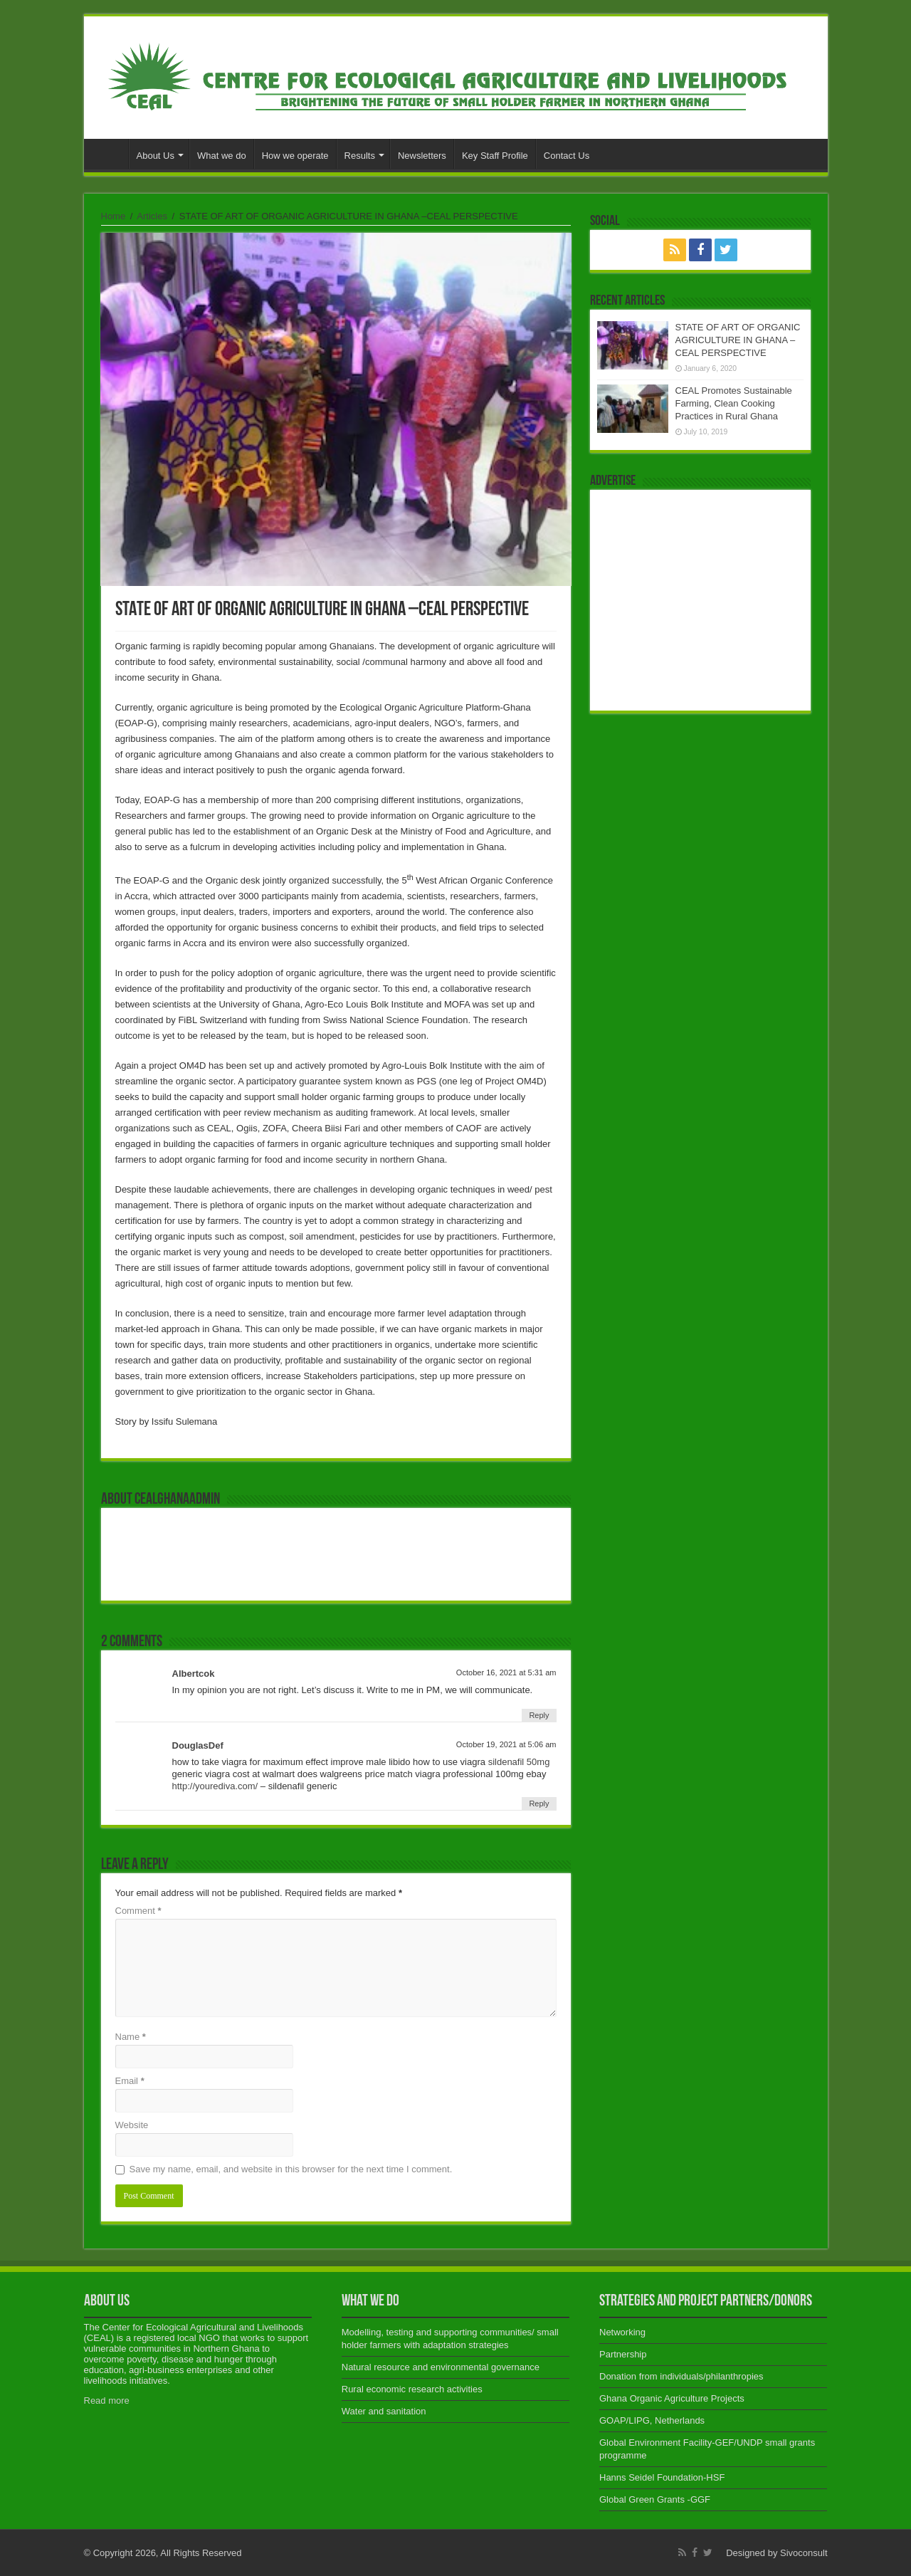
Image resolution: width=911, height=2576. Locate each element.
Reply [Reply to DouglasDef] (539, 1803)
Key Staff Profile (495, 155)
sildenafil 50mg (519, 1761)
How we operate (295, 155)
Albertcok (193, 1673)
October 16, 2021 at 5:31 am (506, 1672)
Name (130, 2036)
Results (359, 155)
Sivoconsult (803, 2553)
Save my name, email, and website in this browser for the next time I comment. (291, 2169)
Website (132, 2125)
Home (109, 154)
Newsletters (422, 155)
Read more (107, 2400)
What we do (221, 155)
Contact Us (566, 155)
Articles (152, 216)
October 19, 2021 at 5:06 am (506, 1744)
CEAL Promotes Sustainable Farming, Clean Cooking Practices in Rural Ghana (733, 403)
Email (129, 2080)
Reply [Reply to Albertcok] (539, 1715)
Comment (138, 1910)
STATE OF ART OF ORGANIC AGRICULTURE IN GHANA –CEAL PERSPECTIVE (738, 340)
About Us (155, 155)
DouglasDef (197, 1745)
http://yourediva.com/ (215, 1786)
